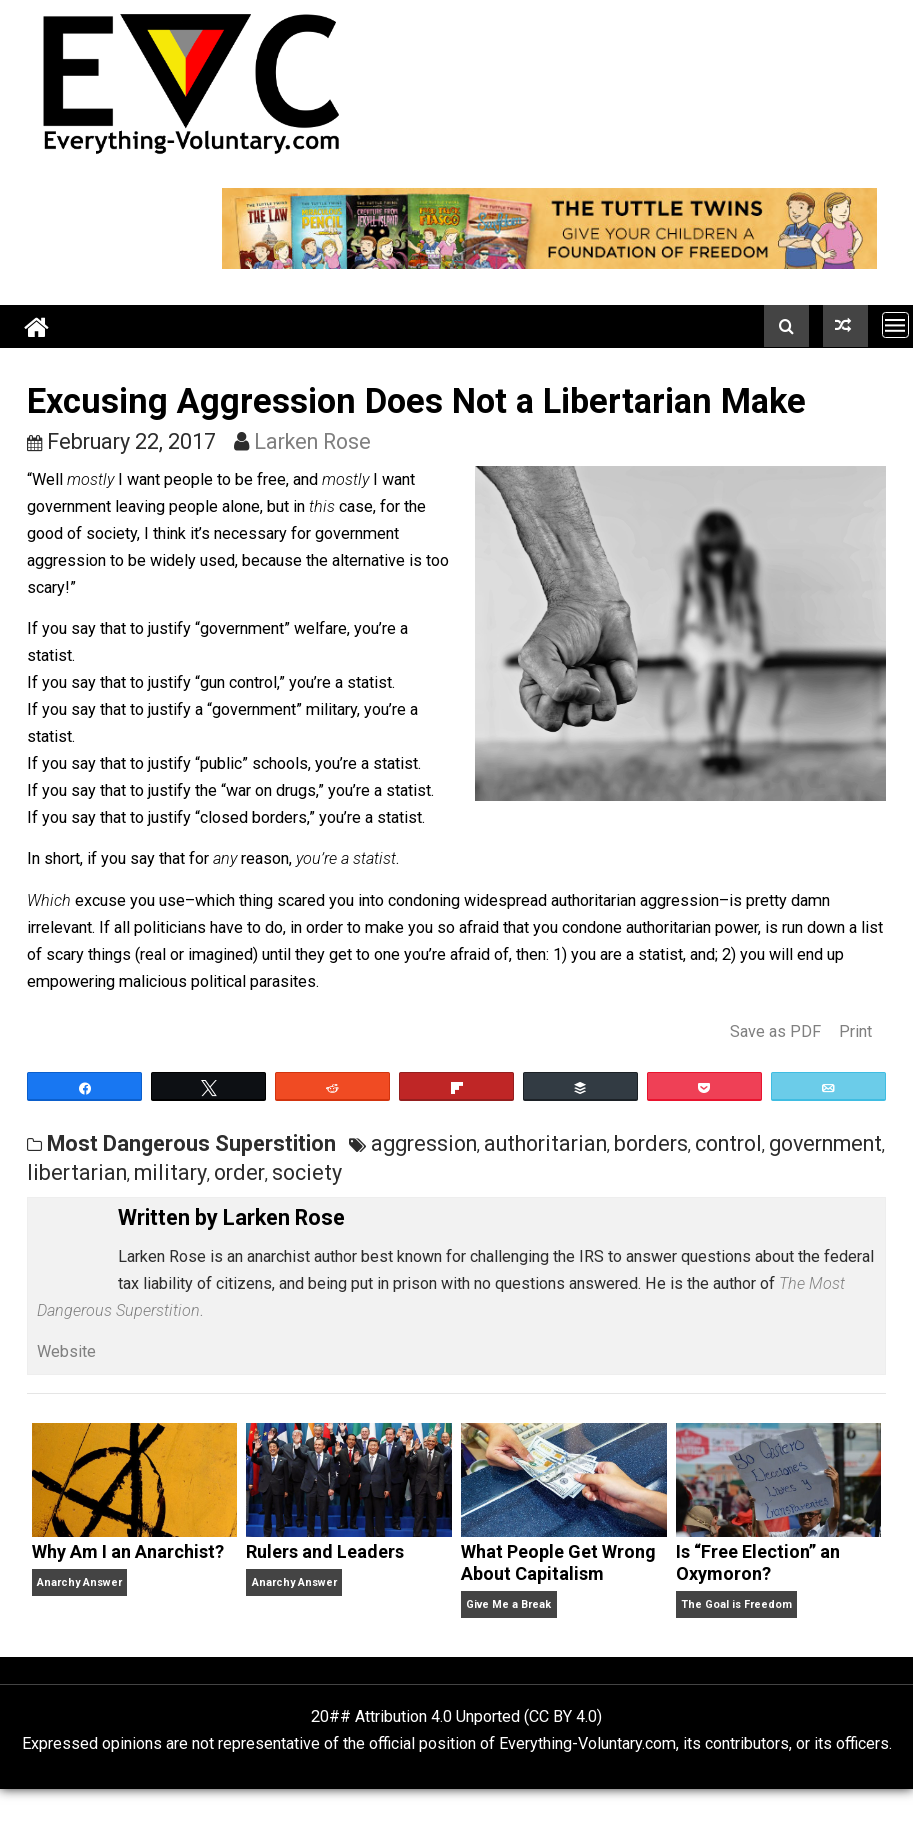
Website (66, 1351)
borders (651, 1143)
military (170, 1172)
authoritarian (545, 1143)
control (728, 1143)
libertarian (77, 1172)
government (825, 1143)
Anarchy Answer (79, 1582)
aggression (424, 1143)
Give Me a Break (508, 1604)
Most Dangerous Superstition (191, 1143)
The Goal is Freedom (736, 1604)
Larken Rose (312, 441)
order (239, 1172)
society (307, 1172)
